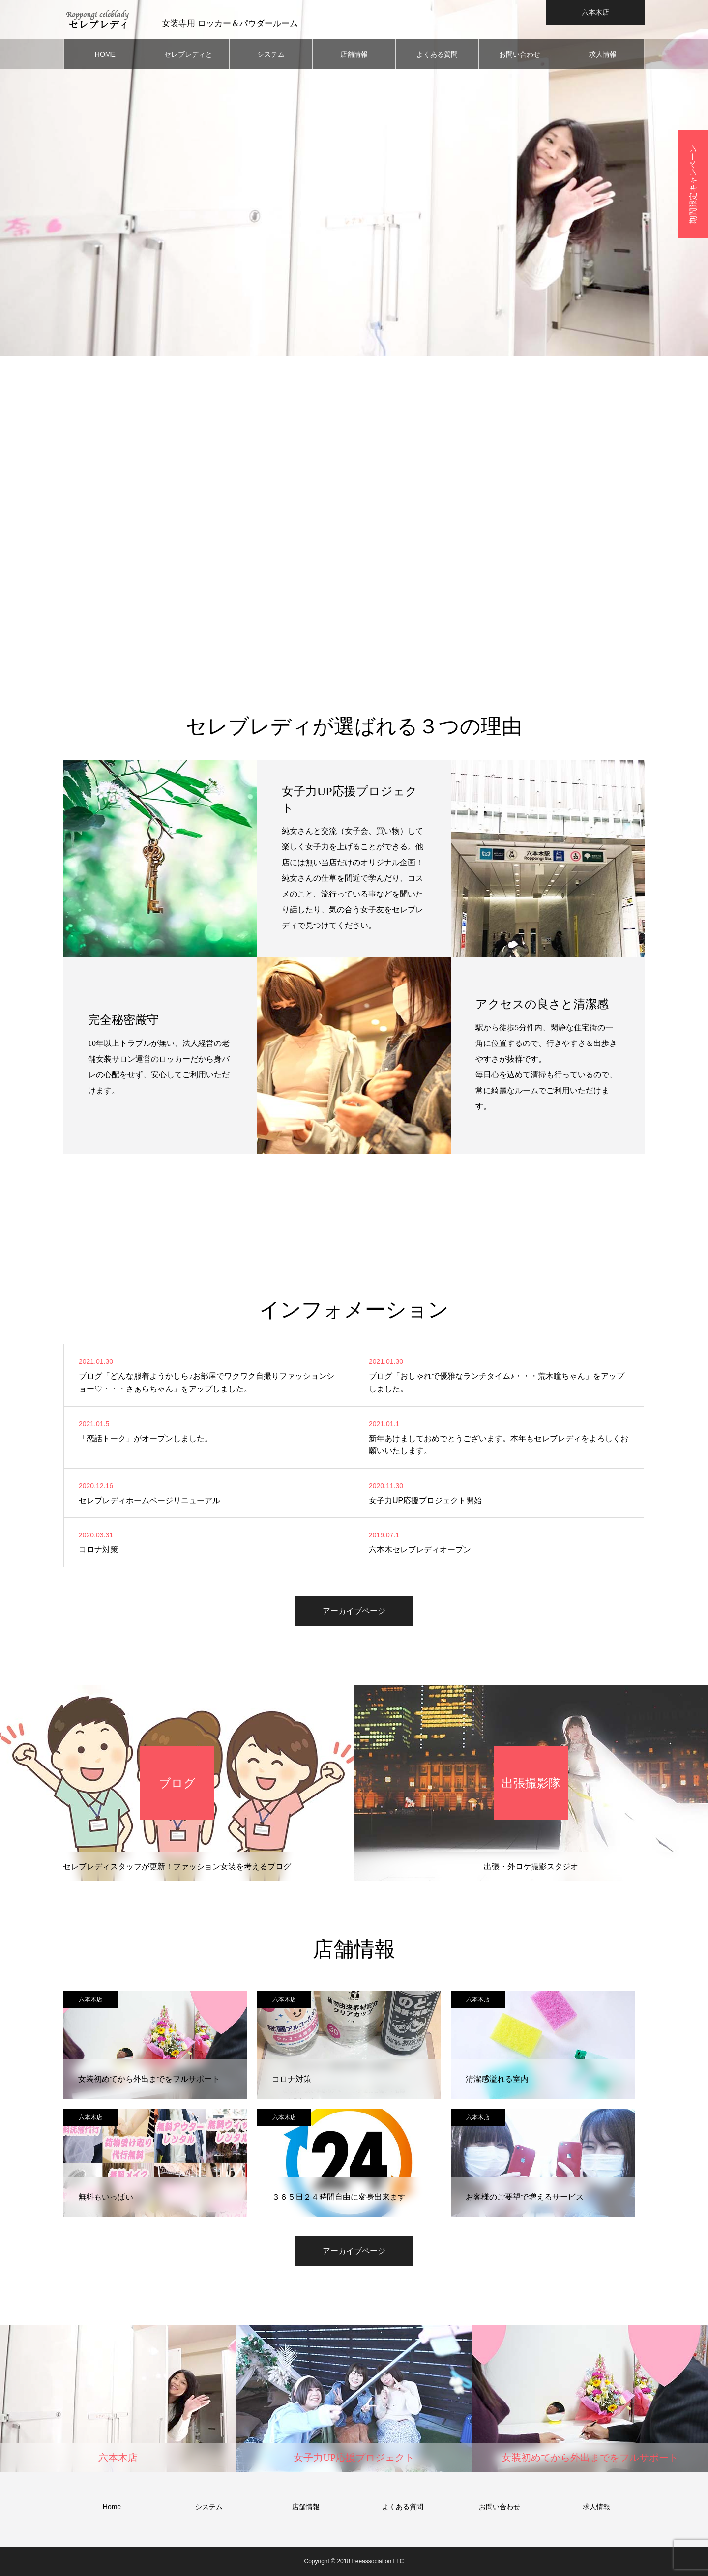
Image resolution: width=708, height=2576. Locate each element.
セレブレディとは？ (188, 59)
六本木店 (90, 1999)
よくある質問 (437, 54)
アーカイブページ (354, 1611)
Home (112, 2507)
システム (271, 54)
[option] (354, 178)
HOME (105, 54)
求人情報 (603, 54)
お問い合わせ (519, 54)
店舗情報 (354, 54)
